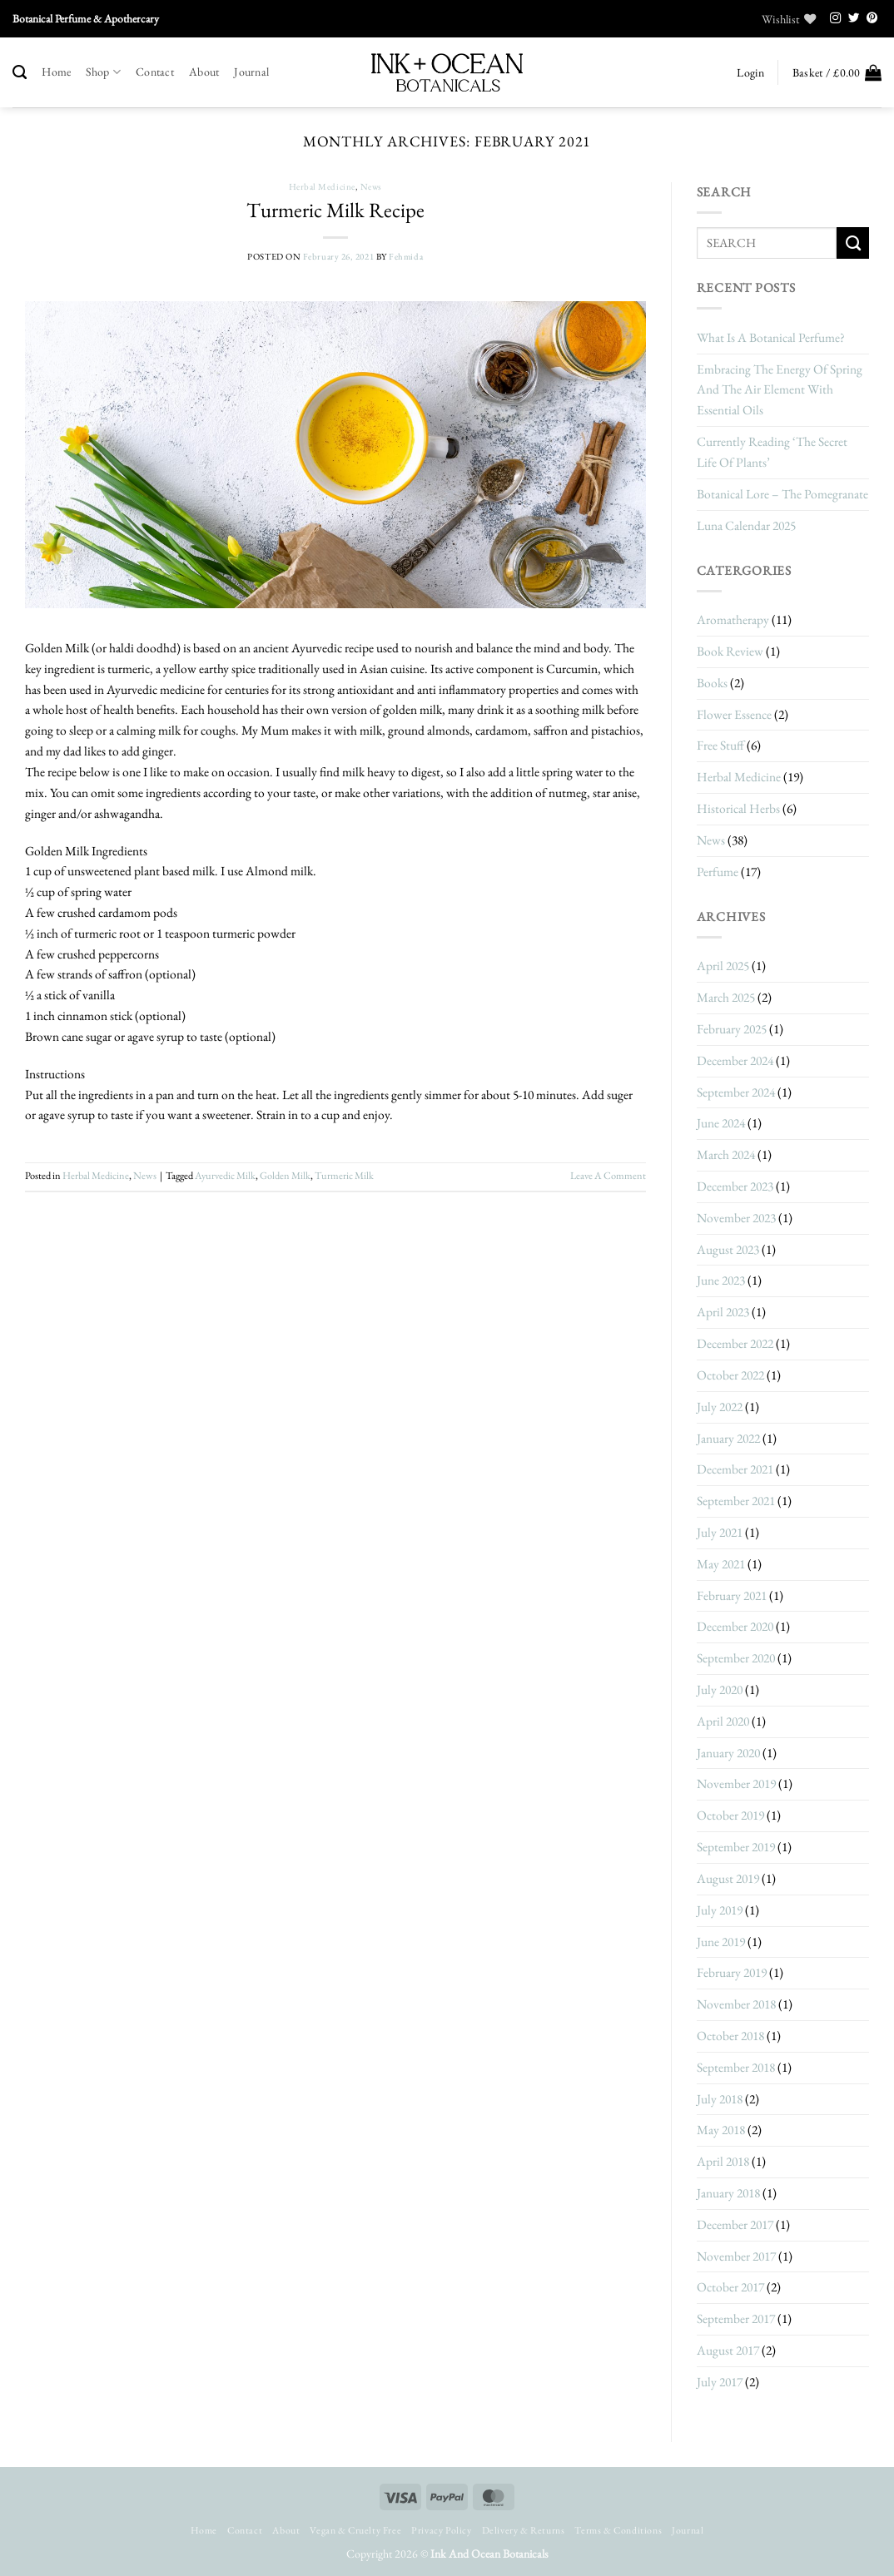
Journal (251, 71)
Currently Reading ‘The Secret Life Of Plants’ (772, 452)
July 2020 (720, 1689)
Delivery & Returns (523, 2530)
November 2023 (736, 1217)
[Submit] (853, 243)
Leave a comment (608, 1175)
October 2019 (730, 1815)
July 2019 (720, 1910)
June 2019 (721, 1941)
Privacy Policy (441, 2530)
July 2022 (720, 1406)
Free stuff (720, 745)
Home (56, 71)
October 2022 (730, 1375)
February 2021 (732, 1595)
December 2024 (735, 1060)
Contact (155, 71)
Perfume (717, 871)
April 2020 (723, 1721)
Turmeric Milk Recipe (335, 209)
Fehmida (406, 256)
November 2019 (736, 1783)
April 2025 (723, 965)
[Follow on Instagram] (836, 18)
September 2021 (736, 1500)
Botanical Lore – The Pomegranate (782, 494)
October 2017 (730, 2287)
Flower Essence (734, 714)
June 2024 (721, 1123)
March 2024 (726, 1154)
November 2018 (736, 2004)
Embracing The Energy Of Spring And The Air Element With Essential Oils (779, 389)
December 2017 (735, 2224)
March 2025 (726, 997)
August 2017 (728, 2350)
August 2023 (728, 1249)
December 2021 (735, 1469)
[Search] (19, 72)
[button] (750, 73)
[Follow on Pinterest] (872, 18)
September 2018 (736, 2067)
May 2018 (721, 2129)
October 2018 (730, 2035)
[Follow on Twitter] (854, 18)
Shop (103, 72)
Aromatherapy (733, 619)
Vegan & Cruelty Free (355, 2530)
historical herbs (738, 808)
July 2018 (720, 2099)
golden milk (285, 1175)
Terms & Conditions (618, 2530)
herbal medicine (322, 186)
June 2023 (721, 1280)
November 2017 (736, 2256)
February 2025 (732, 1029)
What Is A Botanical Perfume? (771, 337)
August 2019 (728, 1878)
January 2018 (728, 2193)
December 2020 (735, 1626)
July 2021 (720, 1532)
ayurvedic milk (225, 1175)
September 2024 (736, 1092)
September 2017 (736, 2318)
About (204, 71)
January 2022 (728, 1438)
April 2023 (723, 1311)
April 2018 (723, 2161)
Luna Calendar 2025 (746, 525)
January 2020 (728, 1752)
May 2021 (721, 1564)
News (371, 186)
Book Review (730, 651)
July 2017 (720, 2381)
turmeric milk (344, 1175)
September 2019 (736, 1846)
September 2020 (736, 1658)
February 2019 (732, 1972)
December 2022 (735, 1343)
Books (712, 682)
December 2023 (735, 1186)
